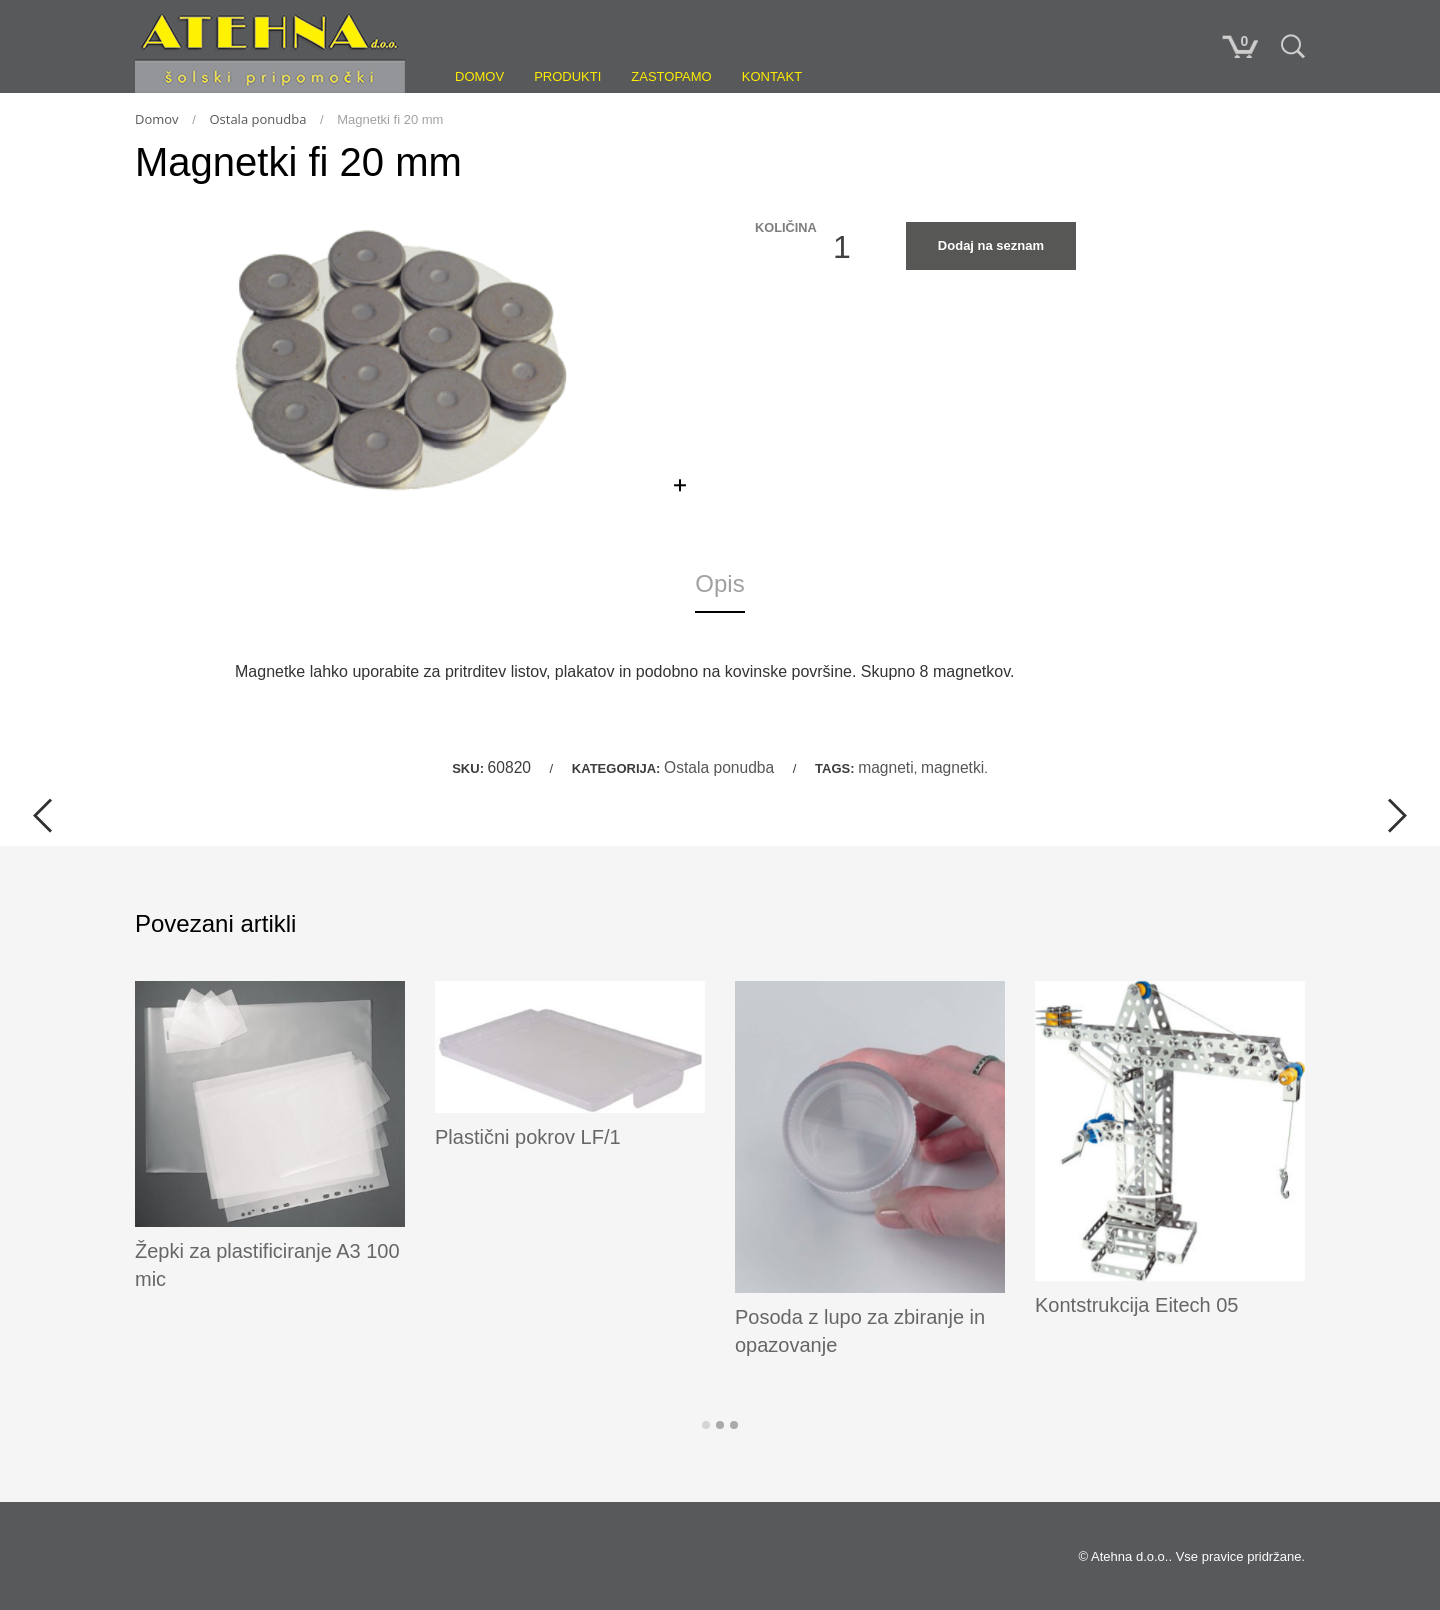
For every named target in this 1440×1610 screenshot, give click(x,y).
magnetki (952, 767)
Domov (479, 76)
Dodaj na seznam (991, 245)
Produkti (567, 76)
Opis (719, 583)
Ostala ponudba (257, 119)
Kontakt (772, 76)
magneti (885, 767)
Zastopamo (671, 76)
